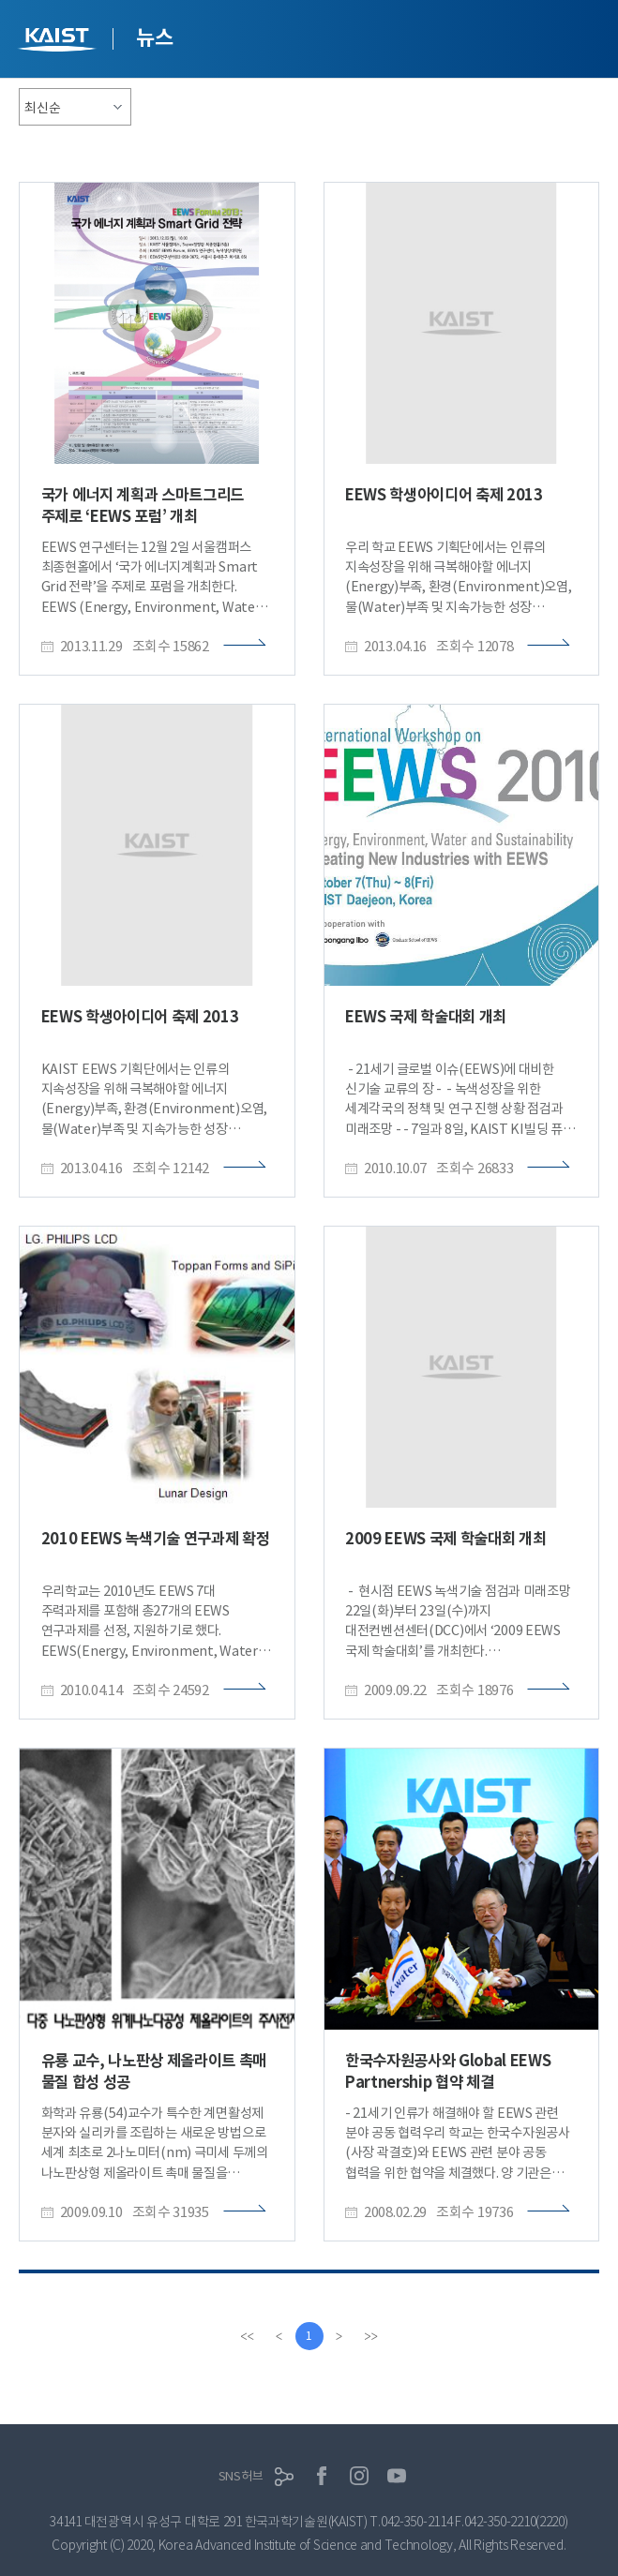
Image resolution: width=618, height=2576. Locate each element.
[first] (248, 2336)
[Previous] (279, 2336)
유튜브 (396, 2475)
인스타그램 (359, 2475)
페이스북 (321, 2475)
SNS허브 (241, 2476)
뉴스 (154, 37)
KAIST (59, 41)
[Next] (339, 2336)
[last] (371, 2336)
